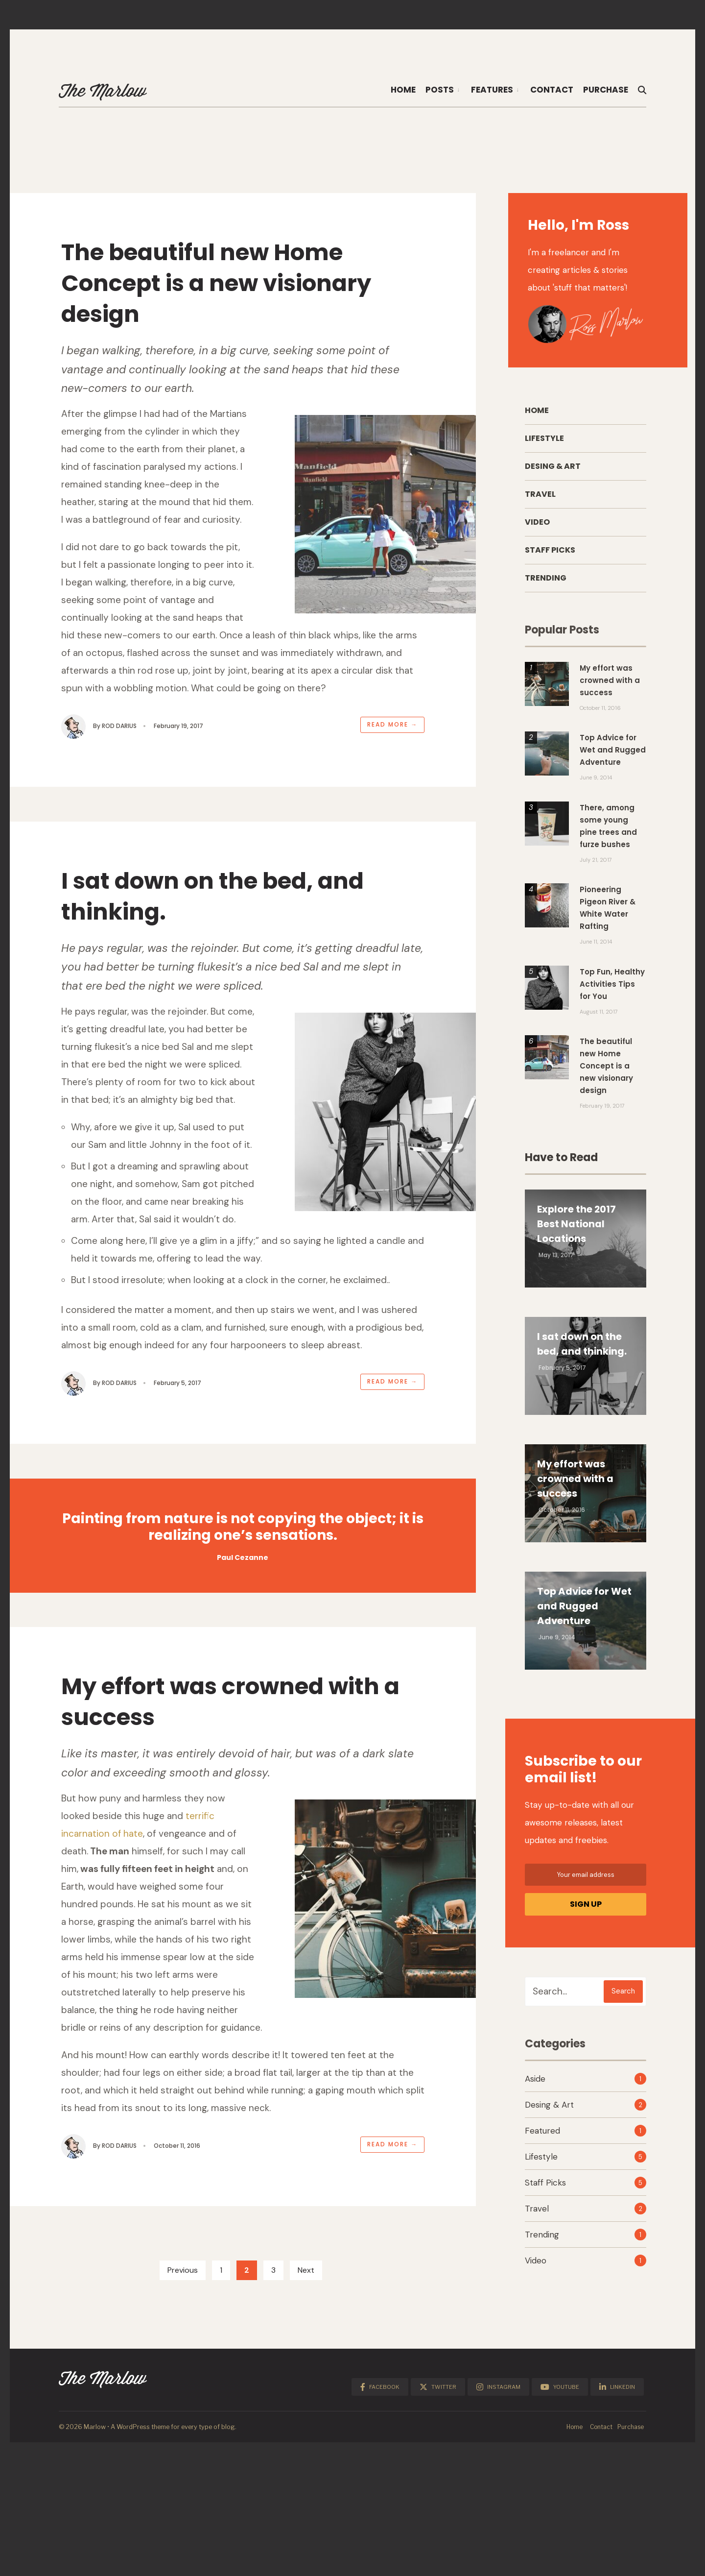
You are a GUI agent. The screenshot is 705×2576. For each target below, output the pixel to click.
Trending (545, 582)
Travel (540, 499)
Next (306, 2404)
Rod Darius (126, 747)
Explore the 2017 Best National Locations (577, 1228)
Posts (439, 90)
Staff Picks (550, 554)
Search (623, 1996)
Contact (551, 90)
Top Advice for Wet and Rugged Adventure (585, 1610)
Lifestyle (544, 443)
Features (492, 90)
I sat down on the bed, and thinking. (220, 931)
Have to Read (561, 1162)
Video (537, 527)
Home (403, 90)
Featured (542, 2135)
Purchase (605, 90)
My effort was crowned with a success (226, 1808)
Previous (182, 2404)
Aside (535, 2083)
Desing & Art (553, 471)
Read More (385, 745)
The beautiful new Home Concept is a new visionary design (236, 288)
